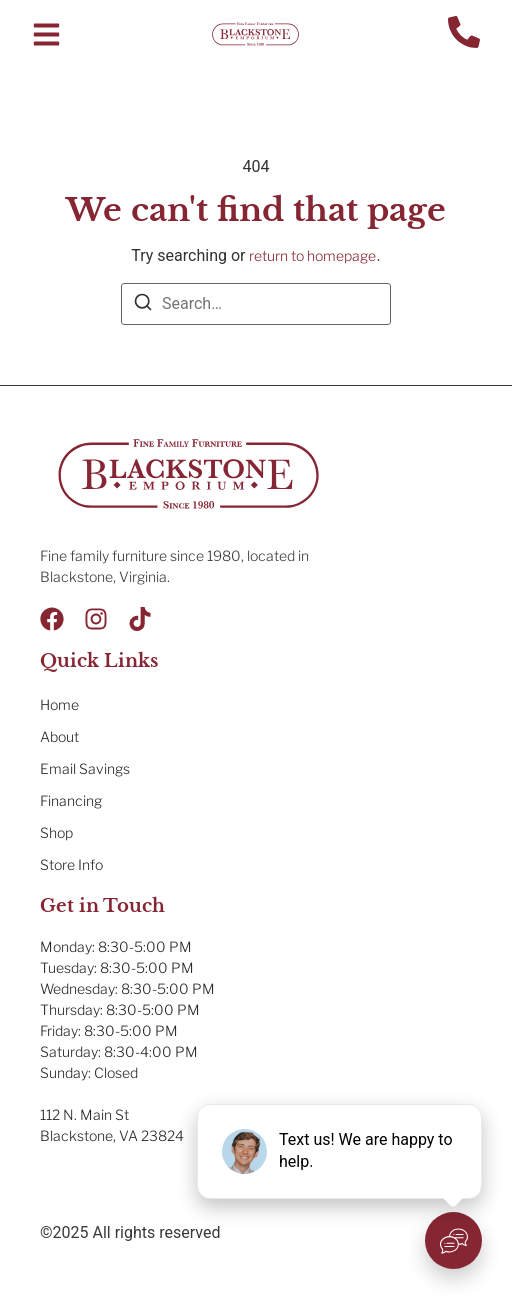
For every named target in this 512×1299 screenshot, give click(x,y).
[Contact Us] (464, 34)
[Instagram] (96, 619)
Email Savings (85, 768)
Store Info (71, 864)
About (59, 736)
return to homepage (312, 255)
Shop (56, 832)
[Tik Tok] (140, 619)
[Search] (143, 305)
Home (59, 704)
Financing (71, 800)
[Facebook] (52, 619)
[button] (46, 34)
